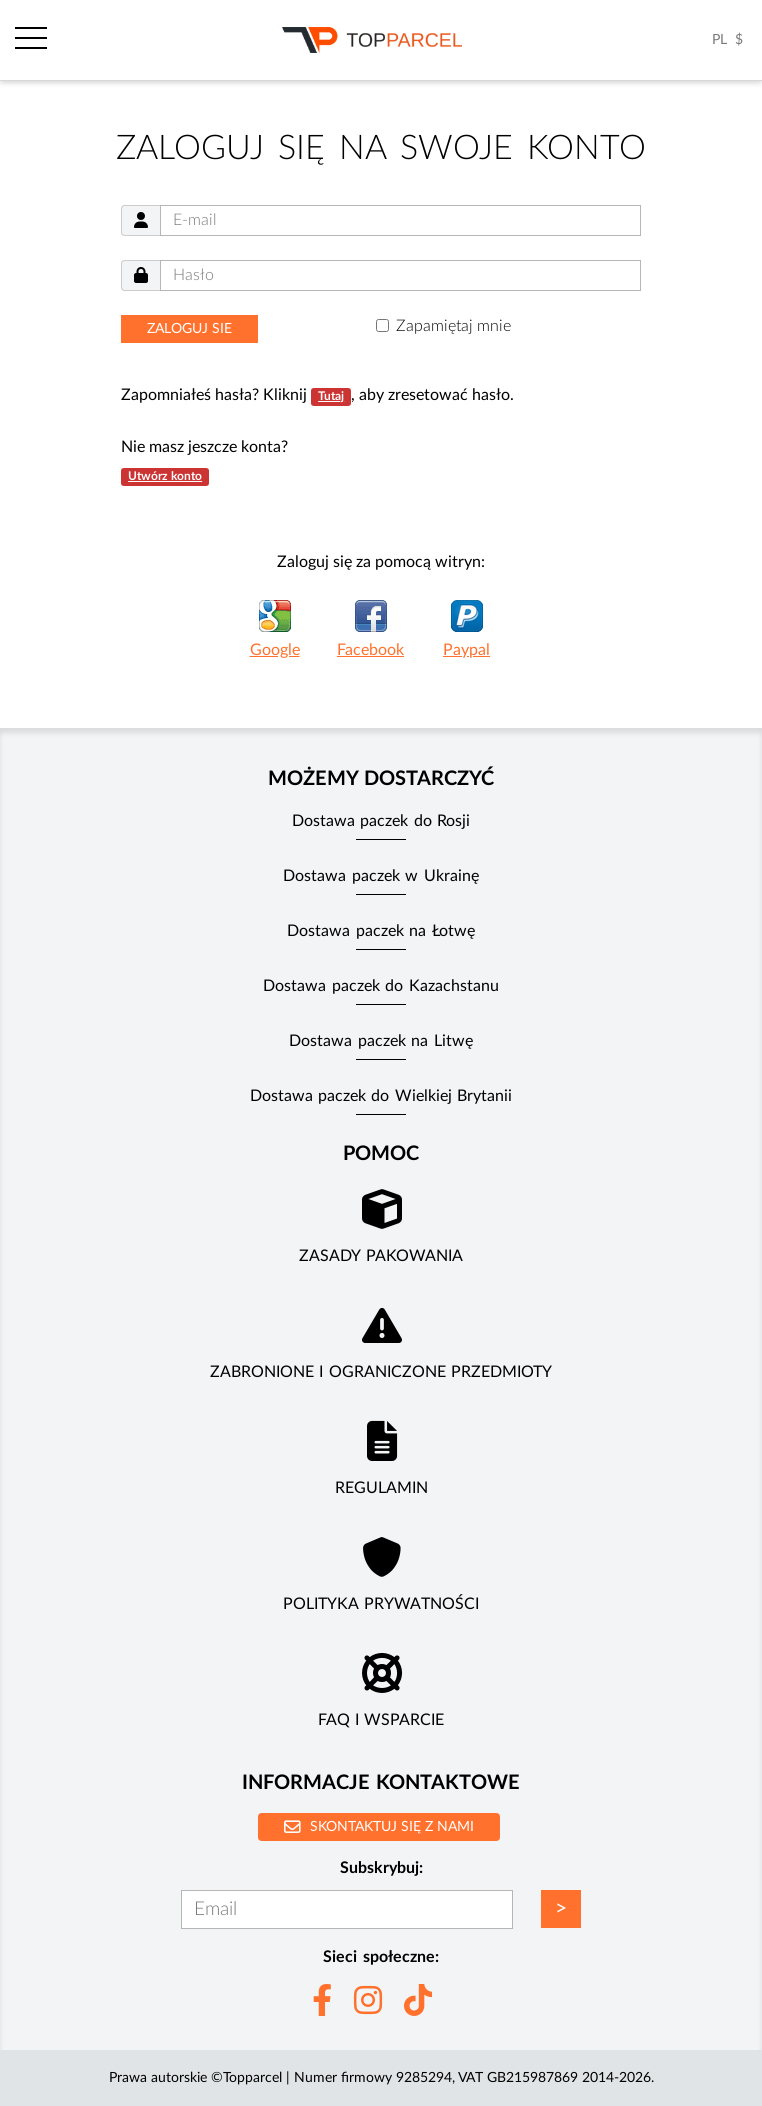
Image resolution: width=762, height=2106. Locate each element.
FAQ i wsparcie (381, 1720)
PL (719, 40)
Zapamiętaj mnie (453, 326)
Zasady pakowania (380, 1256)
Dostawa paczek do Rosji (381, 821)
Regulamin (381, 1488)
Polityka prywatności (380, 1604)
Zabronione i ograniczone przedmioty (381, 1372)
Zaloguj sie (189, 329)
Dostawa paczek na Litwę (380, 1041)
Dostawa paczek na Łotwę (380, 931)
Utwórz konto (165, 476)
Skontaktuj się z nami (379, 1826)
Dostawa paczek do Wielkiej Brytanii (381, 1096)
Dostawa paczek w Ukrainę (380, 876)
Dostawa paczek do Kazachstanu (380, 986)
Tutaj (331, 396)
